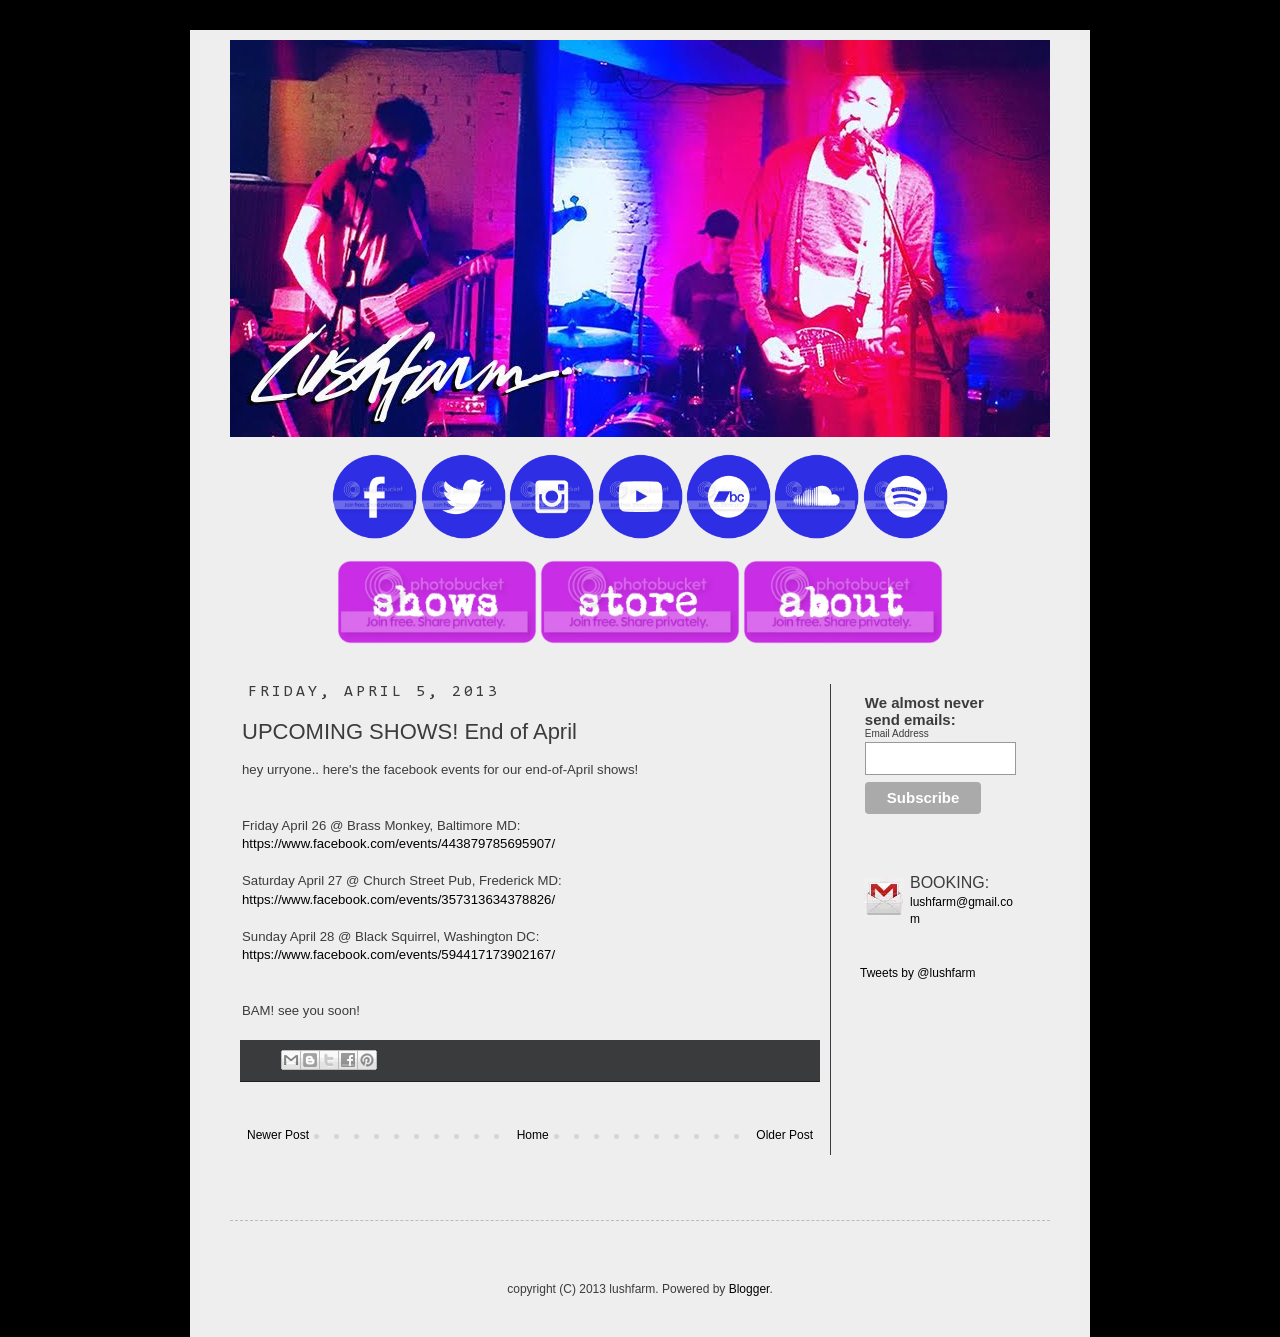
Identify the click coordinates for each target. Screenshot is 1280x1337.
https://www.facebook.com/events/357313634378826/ (398, 899)
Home (533, 1135)
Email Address (897, 733)
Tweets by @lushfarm (918, 973)
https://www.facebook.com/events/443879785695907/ (398, 843)
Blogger (749, 1289)
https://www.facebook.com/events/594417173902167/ (398, 954)
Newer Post (278, 1135)
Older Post (784, 1135)
